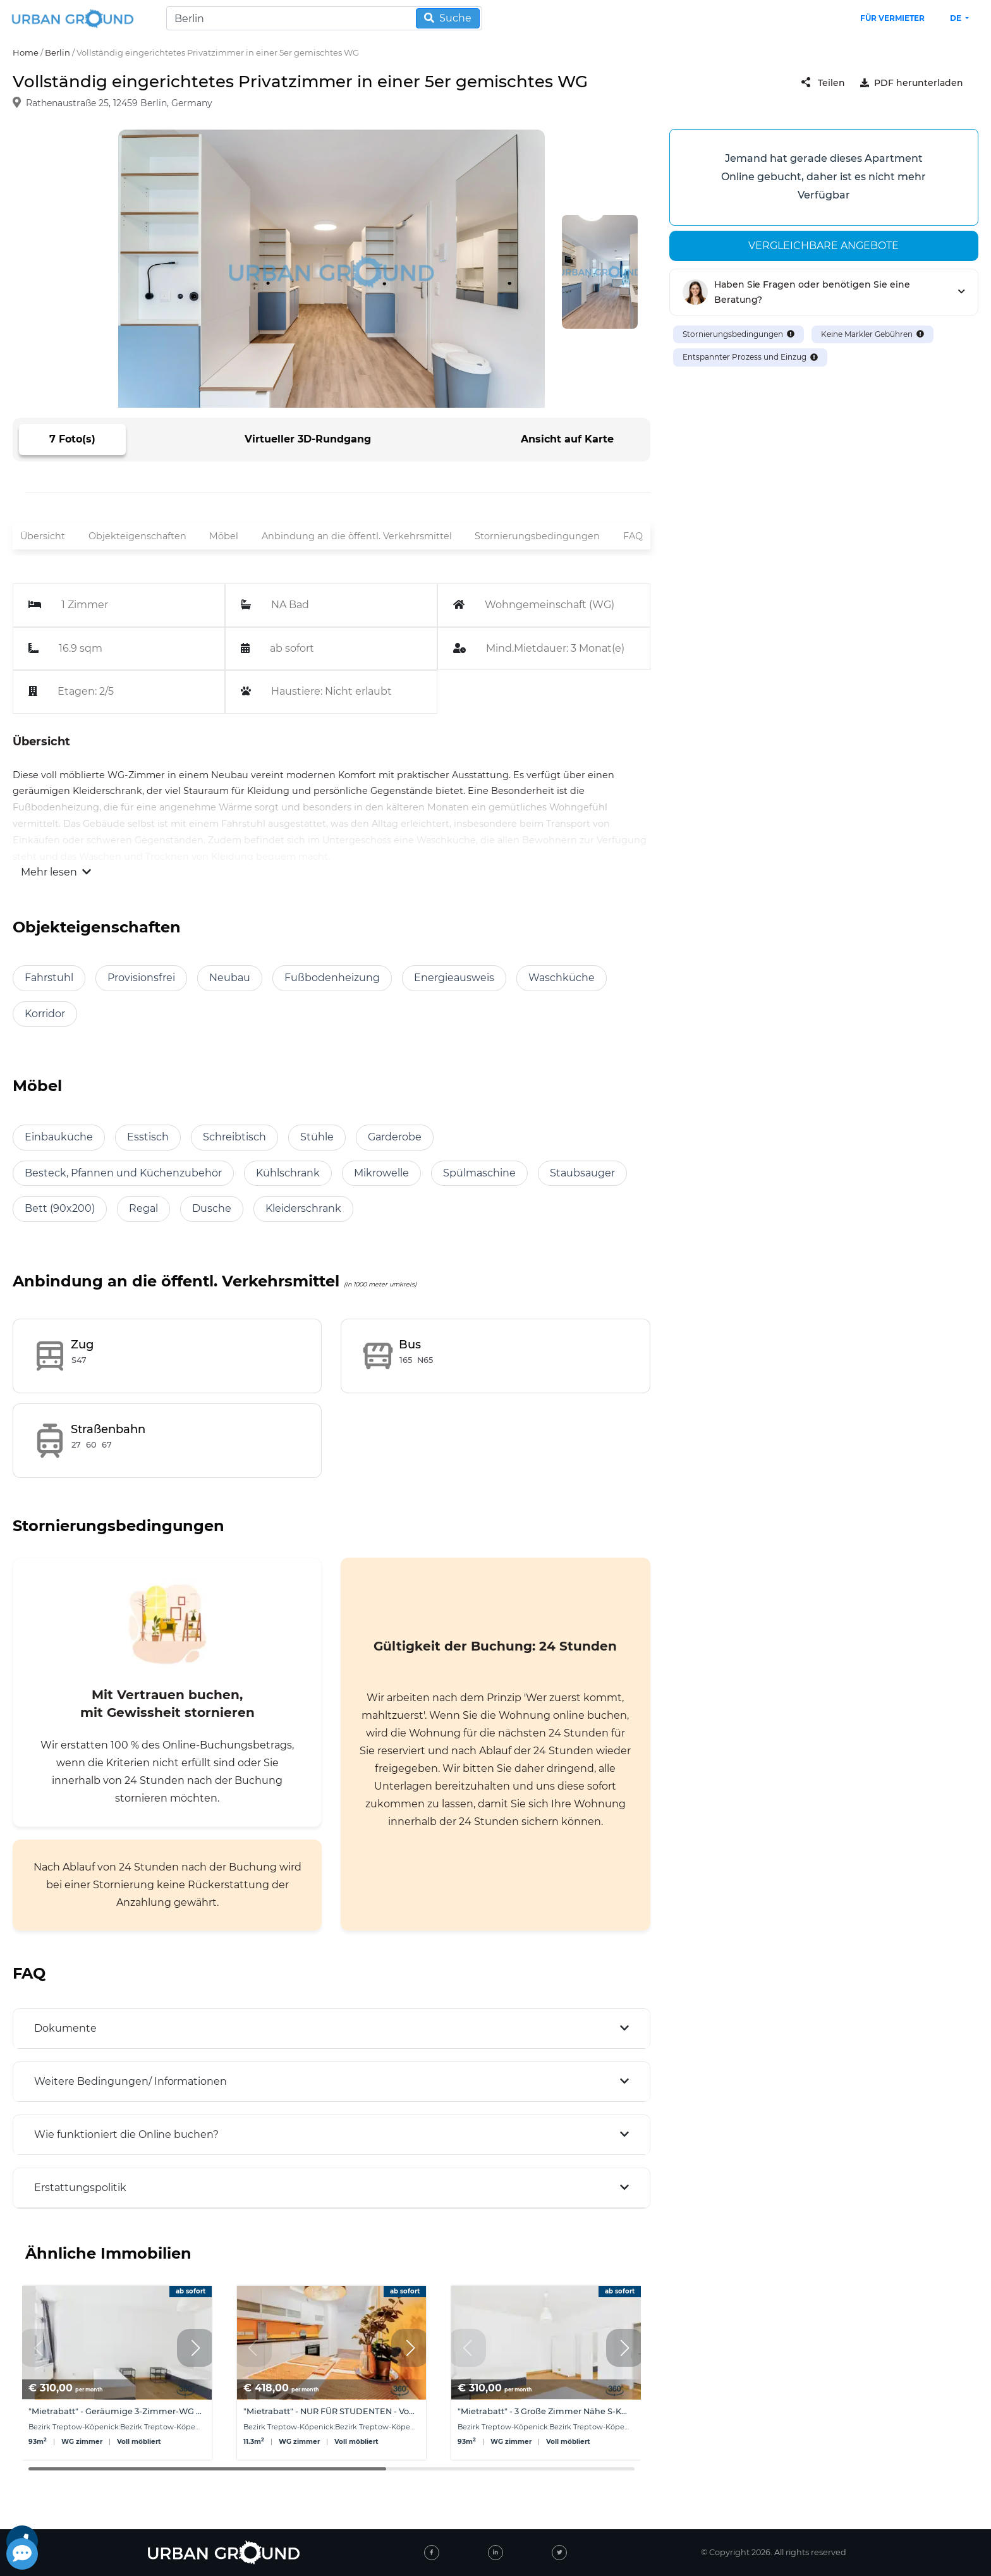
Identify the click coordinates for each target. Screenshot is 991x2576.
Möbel (223, 536)
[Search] (324, 18)
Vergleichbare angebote (823, 246)
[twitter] (559, 2552)
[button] (196, 2348)
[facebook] (431, 2552)
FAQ (633, 536)
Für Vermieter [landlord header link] (892, 18)
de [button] (956, 18)
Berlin (57, 52)
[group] (117, 2373)
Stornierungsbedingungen (537, 536)
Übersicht (42, 536)
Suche (447, 18)
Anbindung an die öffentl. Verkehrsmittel (357, 536)
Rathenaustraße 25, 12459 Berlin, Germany (119, 103)
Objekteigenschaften (137, 536)
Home (26, 52)
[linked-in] (495, 2552)
